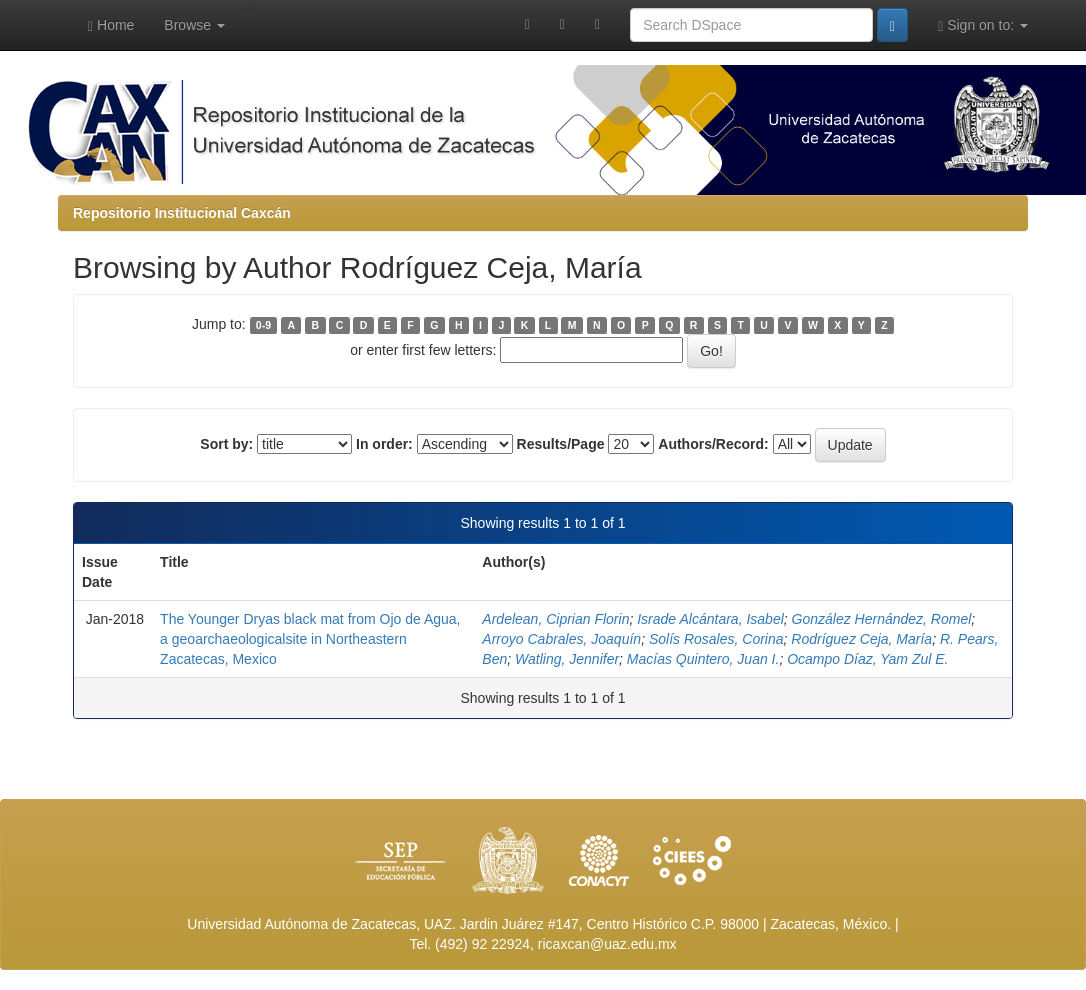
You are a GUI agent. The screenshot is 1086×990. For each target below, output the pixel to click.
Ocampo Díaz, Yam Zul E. (867, 659)
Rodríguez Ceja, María (861, 639)
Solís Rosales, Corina (716, 639)
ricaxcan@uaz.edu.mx (607, 944)
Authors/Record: (713, 444)
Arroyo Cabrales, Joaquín (561, 639)
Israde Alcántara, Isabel (710, 619)
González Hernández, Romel (882, 619)
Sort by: (226, 444)
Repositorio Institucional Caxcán (182, 213)
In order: (384, 444)
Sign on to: (983, 25)
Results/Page (561, 444)
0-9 (263, 325)
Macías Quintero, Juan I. (703, 659)
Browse (194, 25)
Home (111, 25)
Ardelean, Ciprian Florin (555, 619)
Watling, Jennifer (567, 659)
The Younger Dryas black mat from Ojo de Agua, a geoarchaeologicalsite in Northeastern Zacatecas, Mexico (310, 639)
